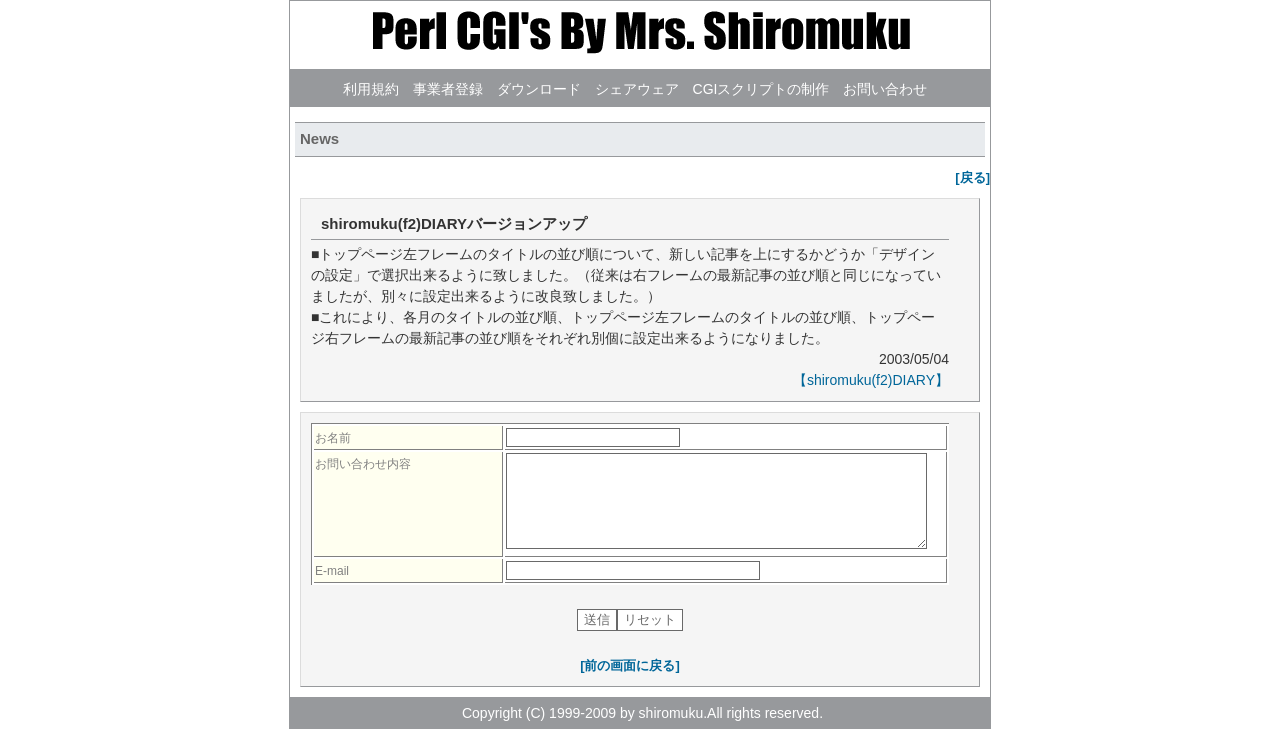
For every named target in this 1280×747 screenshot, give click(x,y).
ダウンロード (539, 89)
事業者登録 (448, 89)
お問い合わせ (885, 89)
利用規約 (371, 89)
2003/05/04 (912, 359)
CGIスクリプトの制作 (761, 89)
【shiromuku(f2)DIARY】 (871, 380)
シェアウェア (637, 89)
